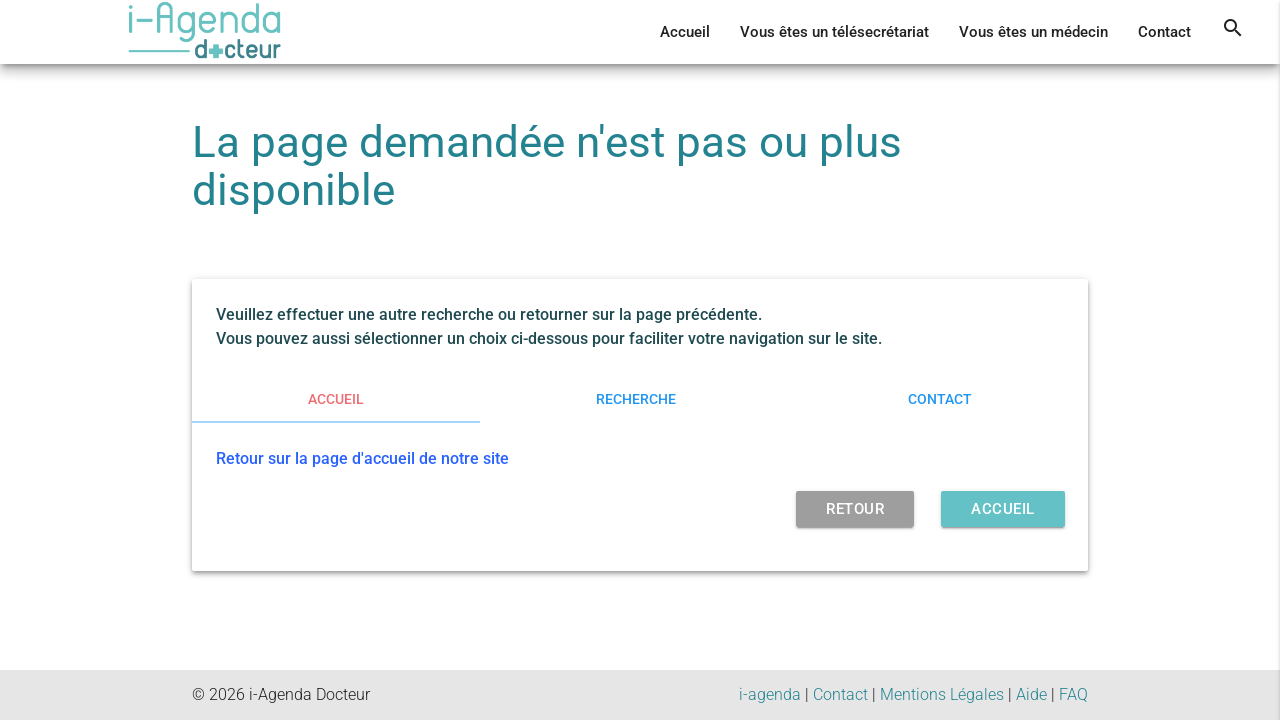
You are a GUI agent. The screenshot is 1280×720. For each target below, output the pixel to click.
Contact (1164, 32)
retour (855, 509)
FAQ (1073, 694)
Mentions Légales (942, 694)
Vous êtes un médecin (1033, 32)
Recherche (636, 399)
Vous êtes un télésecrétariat (834, 32)
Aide (1031, 694)
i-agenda (770, 694)
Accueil (685, 32)
